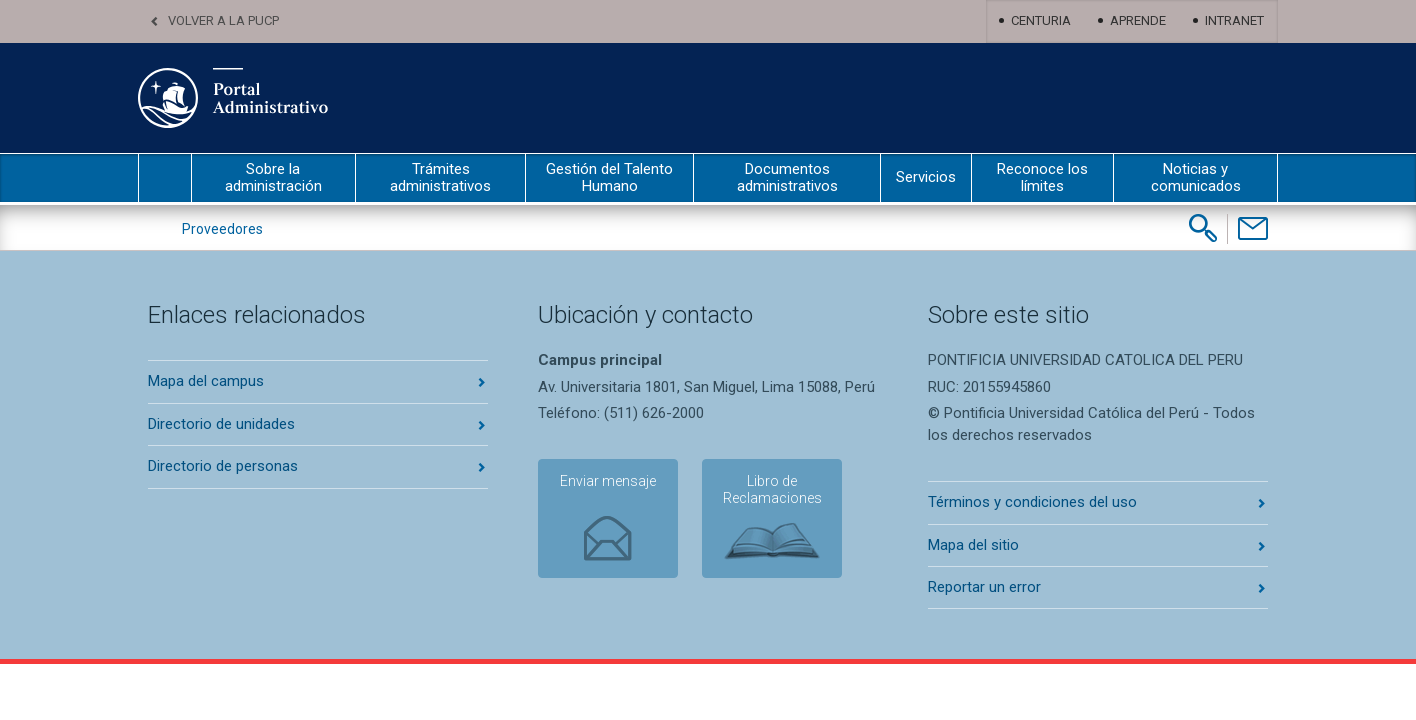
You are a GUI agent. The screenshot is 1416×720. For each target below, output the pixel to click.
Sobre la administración (273, 177)
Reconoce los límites (1042, 177)
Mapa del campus (206, 381)
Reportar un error (984, 587)
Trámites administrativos (440, 177)
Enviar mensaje (608, 481)
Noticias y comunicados (1196, 177)
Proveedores (222, 229)
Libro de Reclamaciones (772, 489)
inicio (165, 178)
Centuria (1041, 20)
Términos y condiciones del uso (1032, 502)
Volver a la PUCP (223, 20)
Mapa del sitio (973, 545)
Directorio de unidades (221, 424)
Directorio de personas (223, 466)
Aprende (1138, 20)
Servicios (926, 177)
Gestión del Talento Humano (609, 177)
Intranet (1234, 20)
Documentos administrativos (787, 177)
